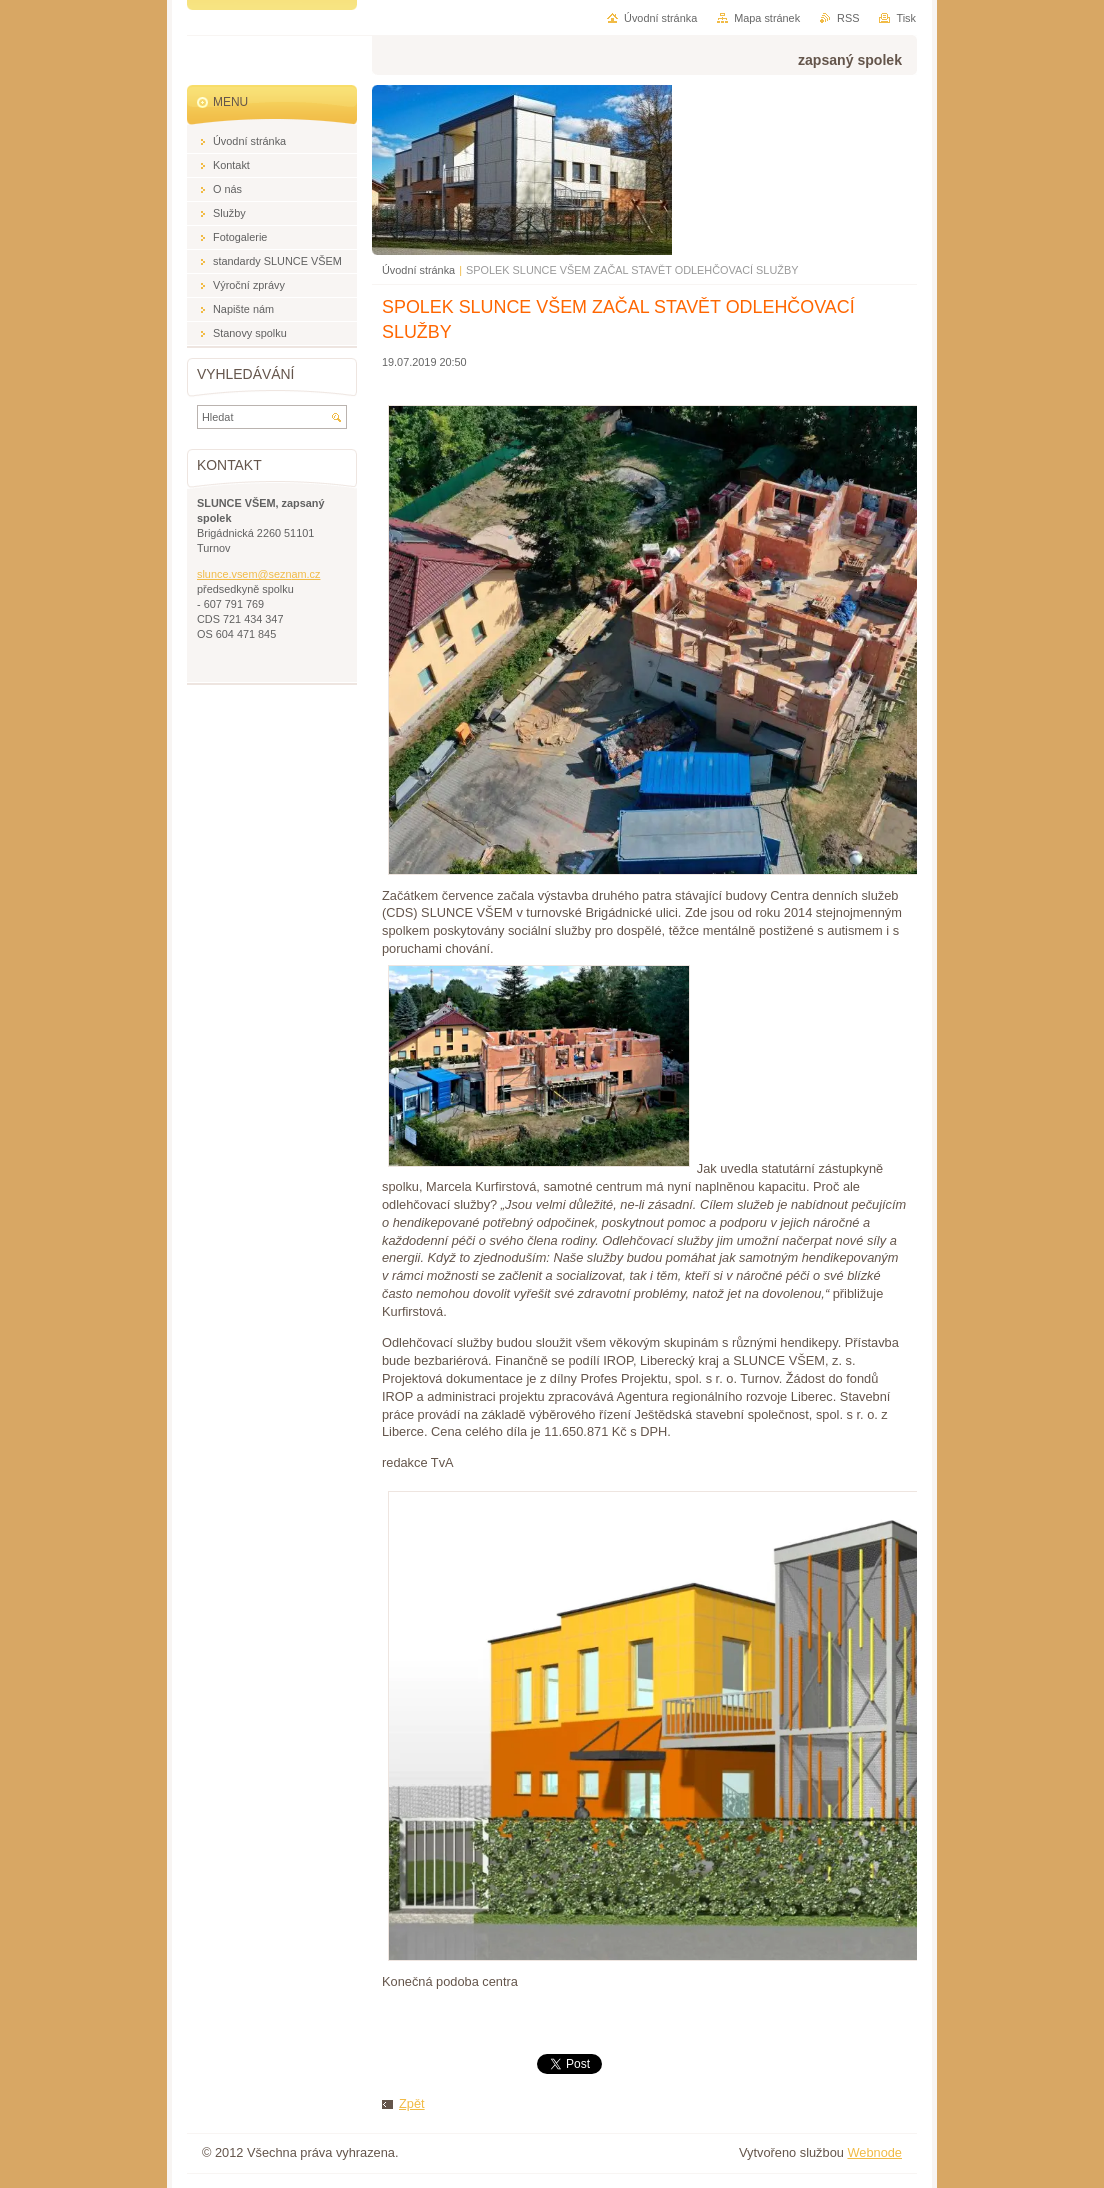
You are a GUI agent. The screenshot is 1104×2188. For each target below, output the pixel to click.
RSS (848, 18)
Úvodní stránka (418, 270)
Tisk (906, 18)
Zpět (412, 2103)
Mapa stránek (767, 18)
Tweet (554, 2062)
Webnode (874, 2152)
